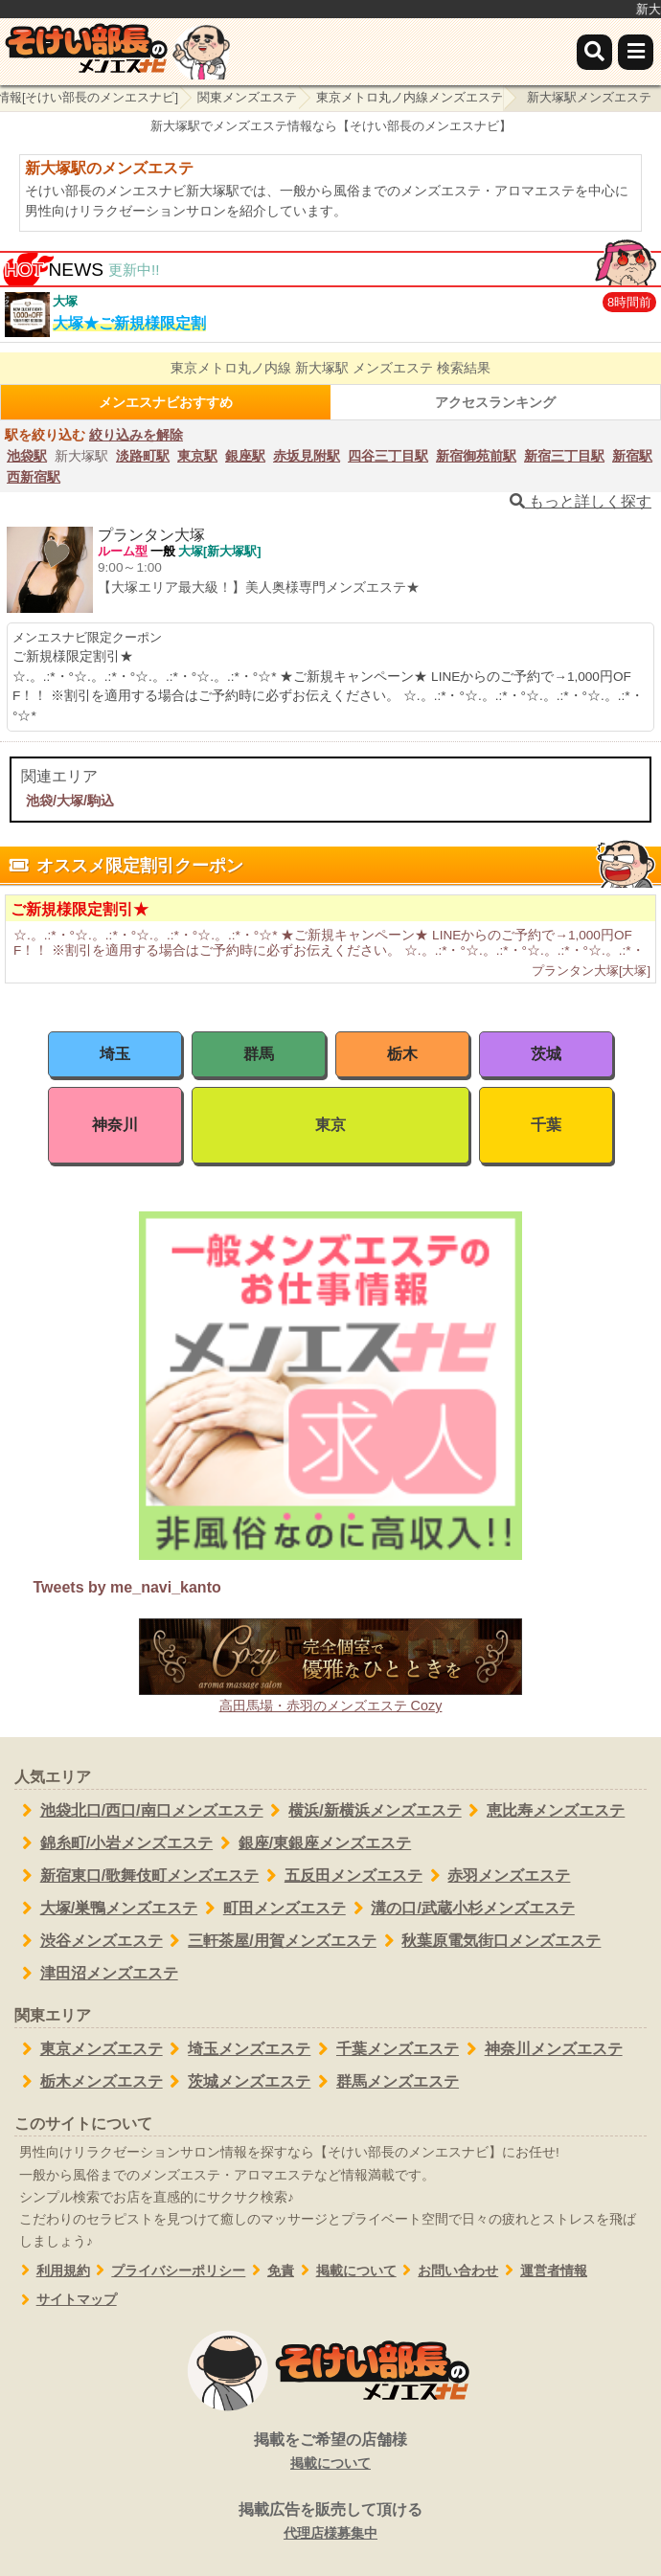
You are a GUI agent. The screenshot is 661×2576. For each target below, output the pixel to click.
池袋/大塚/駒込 (70, 800)
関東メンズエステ (247, 97)
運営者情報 (542, 2271)
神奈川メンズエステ (541, 2049)
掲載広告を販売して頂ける (330, 2522)
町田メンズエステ (271, 1908)
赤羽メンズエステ (496, 1876)
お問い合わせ (448, 2271)
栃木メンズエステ (88, 2081)
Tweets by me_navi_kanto (127, 1587)
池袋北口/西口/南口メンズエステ (138, 1810)
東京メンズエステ (88, 2049)
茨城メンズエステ (237, 2081)
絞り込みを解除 (136, 434)
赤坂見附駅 (306, 455)
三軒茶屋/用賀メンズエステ (269, 1941)
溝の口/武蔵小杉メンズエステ (460, 1908)
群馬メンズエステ (384, 2081)
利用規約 (52, 2271)
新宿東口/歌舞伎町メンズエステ (136, 1876)
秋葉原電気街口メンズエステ (489, 1941)
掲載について (345, 2271)
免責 (269, 2271)
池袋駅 (27, 455)
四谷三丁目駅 (388, 455)
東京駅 (197, 455)
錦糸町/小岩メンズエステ (113, 1843)
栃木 (402, 1054)
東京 (330, 1125)
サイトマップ (65, 2300)
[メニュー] (635, 52)
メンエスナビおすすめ (166, 402)
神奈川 (115, 1125)
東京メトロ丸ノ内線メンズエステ (409, 97)
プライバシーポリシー (168, 2271)
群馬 (258, 1054)
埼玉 (115, 1054)
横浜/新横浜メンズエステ (362, 1810)
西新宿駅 (33, 477)
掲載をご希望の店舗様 (330, 2452)
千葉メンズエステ (384, 2049)
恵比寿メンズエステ (544, 1810)
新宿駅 (632, 455)
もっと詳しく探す (580, 501)
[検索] (594, 52)
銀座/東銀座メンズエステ (312, 1843)
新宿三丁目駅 (564, 455)
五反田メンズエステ (340, 1876)
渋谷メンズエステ (88, 1941)
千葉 (546, 1125)
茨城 (546, 1054)
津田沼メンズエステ (96, 1973)
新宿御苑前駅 (476, 455)
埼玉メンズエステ (237, 2049)
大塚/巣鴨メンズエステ (105, 1908)
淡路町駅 (143, 455)
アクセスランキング (495, 402)
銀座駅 (245, 455)
